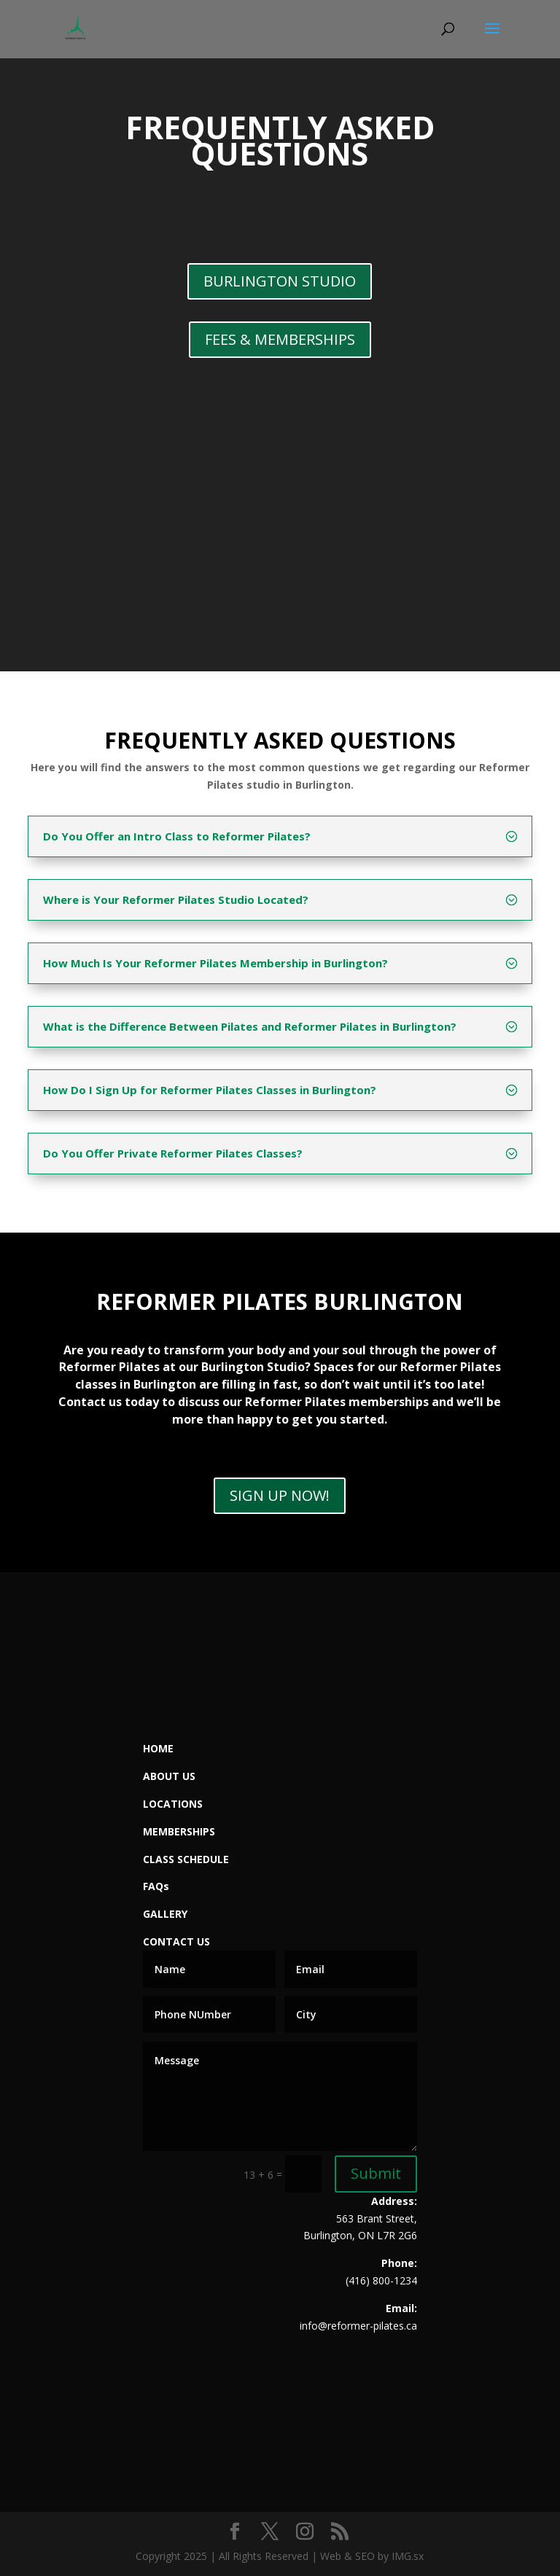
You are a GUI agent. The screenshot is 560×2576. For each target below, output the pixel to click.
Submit (376, 2173)
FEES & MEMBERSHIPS (280, 339)
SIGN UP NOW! (280, 1495)
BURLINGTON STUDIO (279, 281)
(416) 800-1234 (381, 2280)
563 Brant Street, (376, 2218)
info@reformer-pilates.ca (358, 2326)
